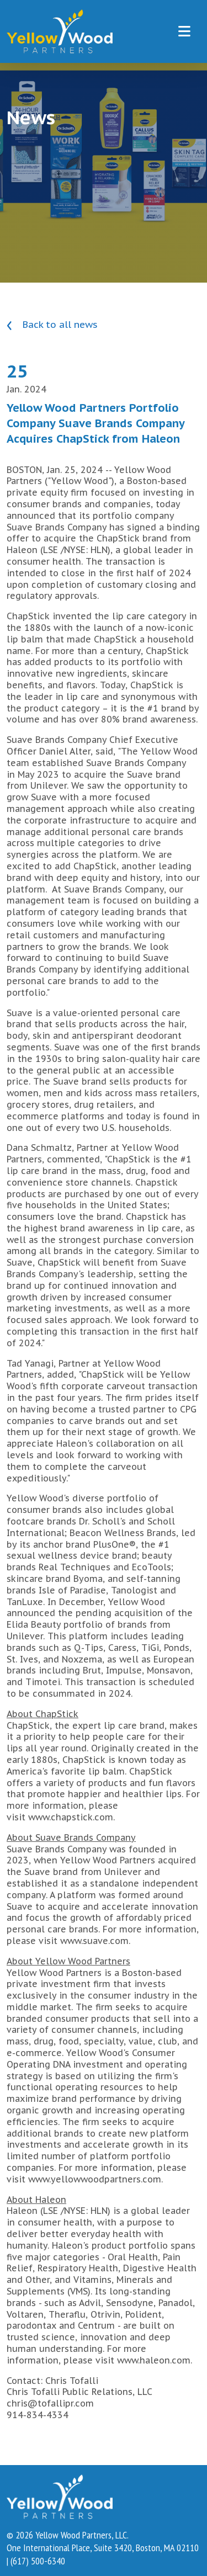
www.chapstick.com (70, 1817)
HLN (99, 549)
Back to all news (52, 324)
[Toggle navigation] (184, 31)
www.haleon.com (153, 2360)
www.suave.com (94, 1940)
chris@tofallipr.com (50, 2403)
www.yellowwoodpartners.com (94, 2179)
